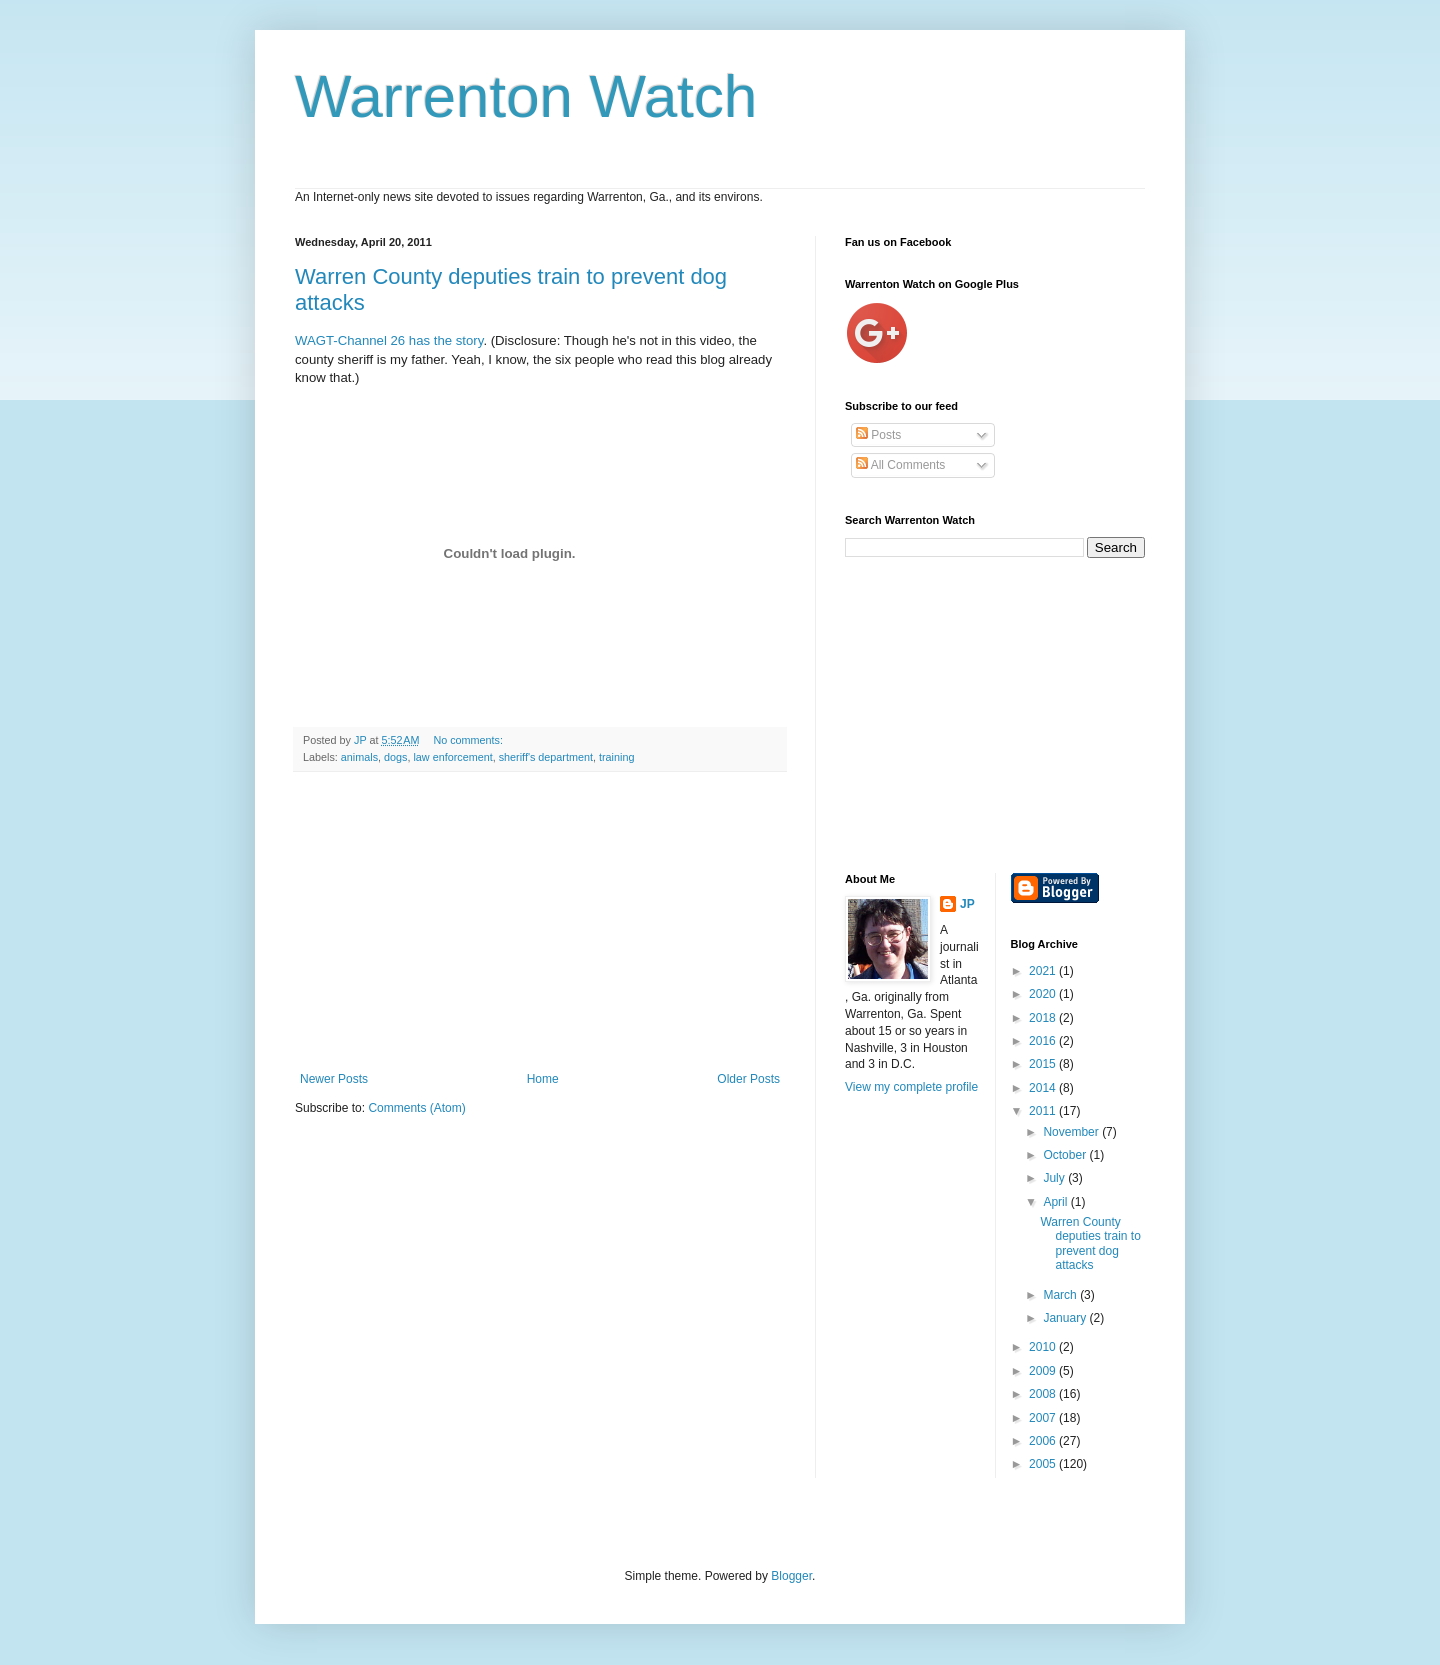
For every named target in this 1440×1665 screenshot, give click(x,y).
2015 (1044, 1064)
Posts (878, 435)
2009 (1044, 1371)
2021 (1044, 971)
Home (543, 1079)
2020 (1044, 994)
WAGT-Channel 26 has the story (389, 340)
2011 (1044, 1111)
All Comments (900, 465)
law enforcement (452, 757)
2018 (1044, 1018)
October (1066, 1155)
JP (967, 904)
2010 (1044, 1347)
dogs (395, 757)
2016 (1044, 1041)
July (1055, 1178)
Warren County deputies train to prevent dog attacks (1090, 1243)
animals (359, 757)
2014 (1044, 1088)
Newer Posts (334, 1079)
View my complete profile (911, 1087)
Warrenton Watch (526, 96)
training (616, 757)
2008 (1044, 1394)
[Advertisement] (540, 922)
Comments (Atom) (416, 1108)
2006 (1044, 1441)
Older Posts (748, 1079)
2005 (1044, 1464)
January (1066, 1318)
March (1061, 1295)
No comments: (469, 740)
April (1056, 1202)
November (1072, 1132)
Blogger (791, 1576)
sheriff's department (546, 757)
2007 (1044, 1418)
